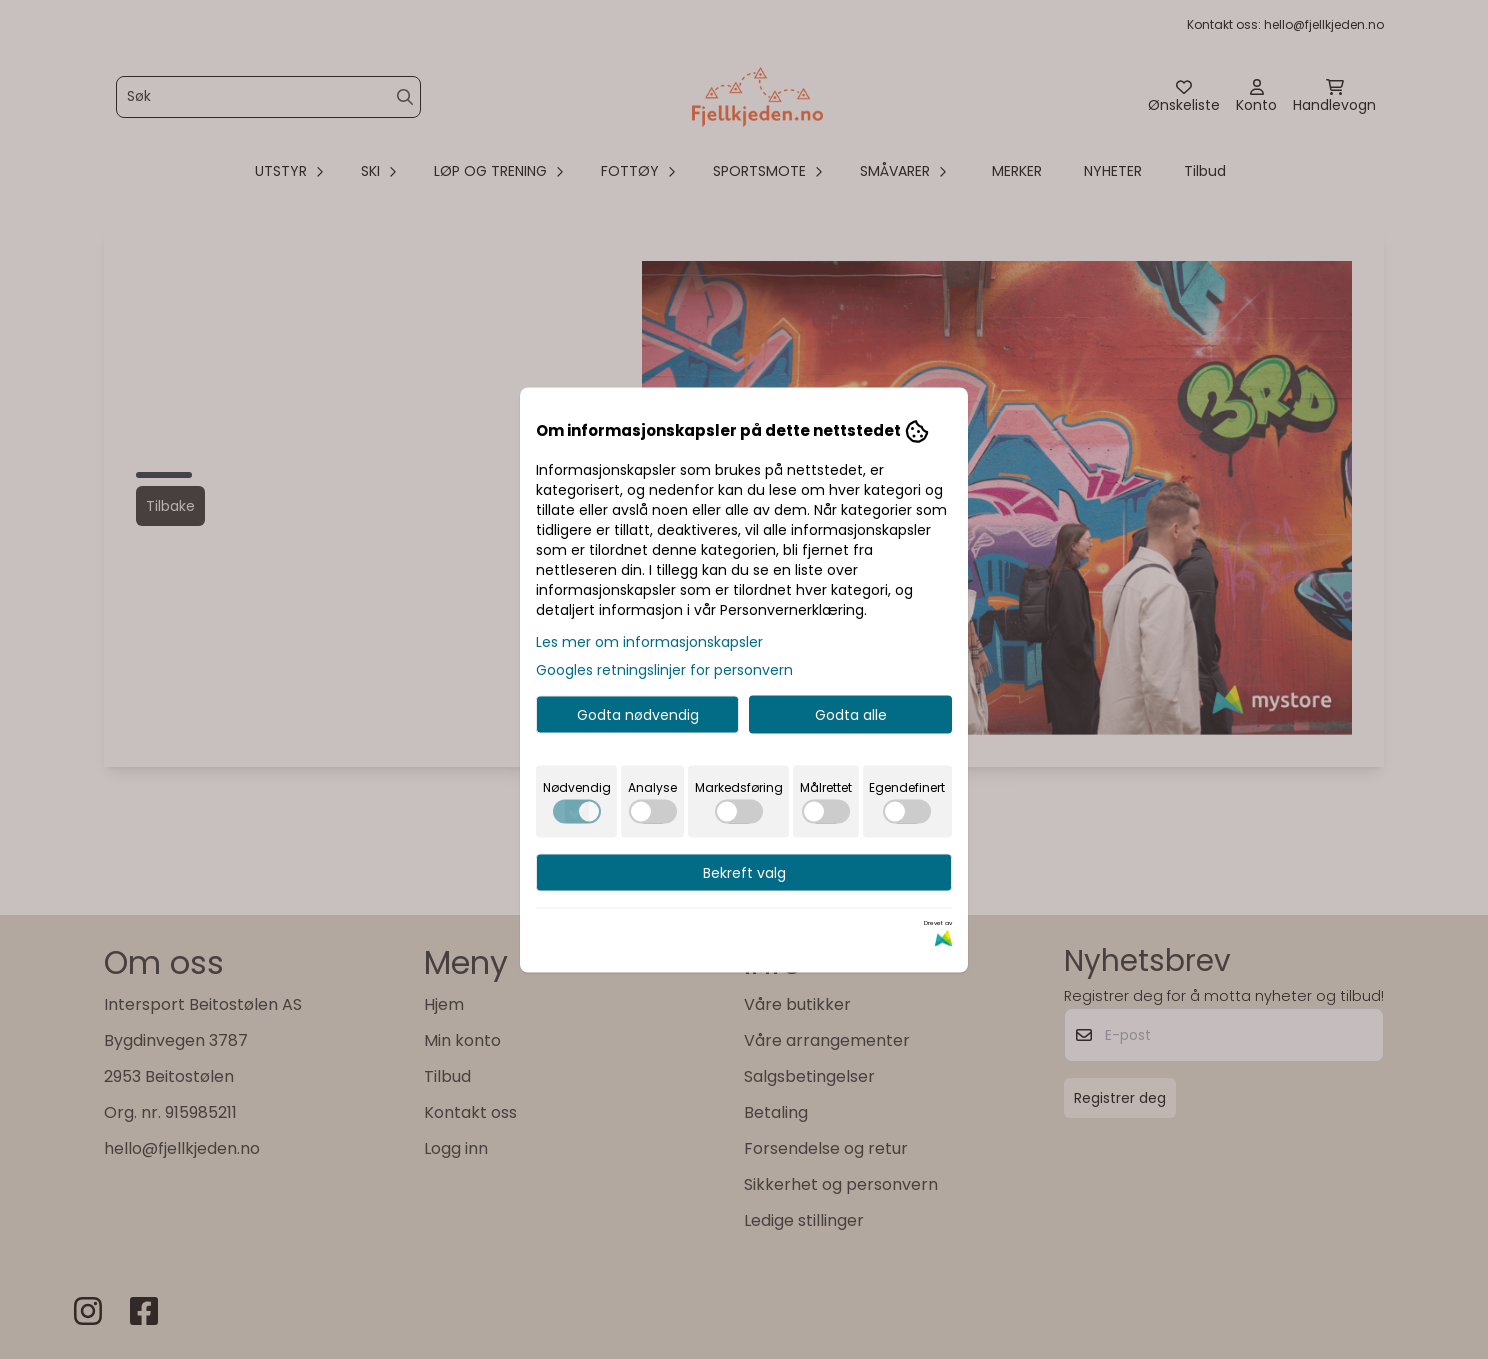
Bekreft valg (744, 872)
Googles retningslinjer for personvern (664, 669)
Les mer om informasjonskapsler (649, 641)
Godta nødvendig (638, 714)
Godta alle (851, 714)
